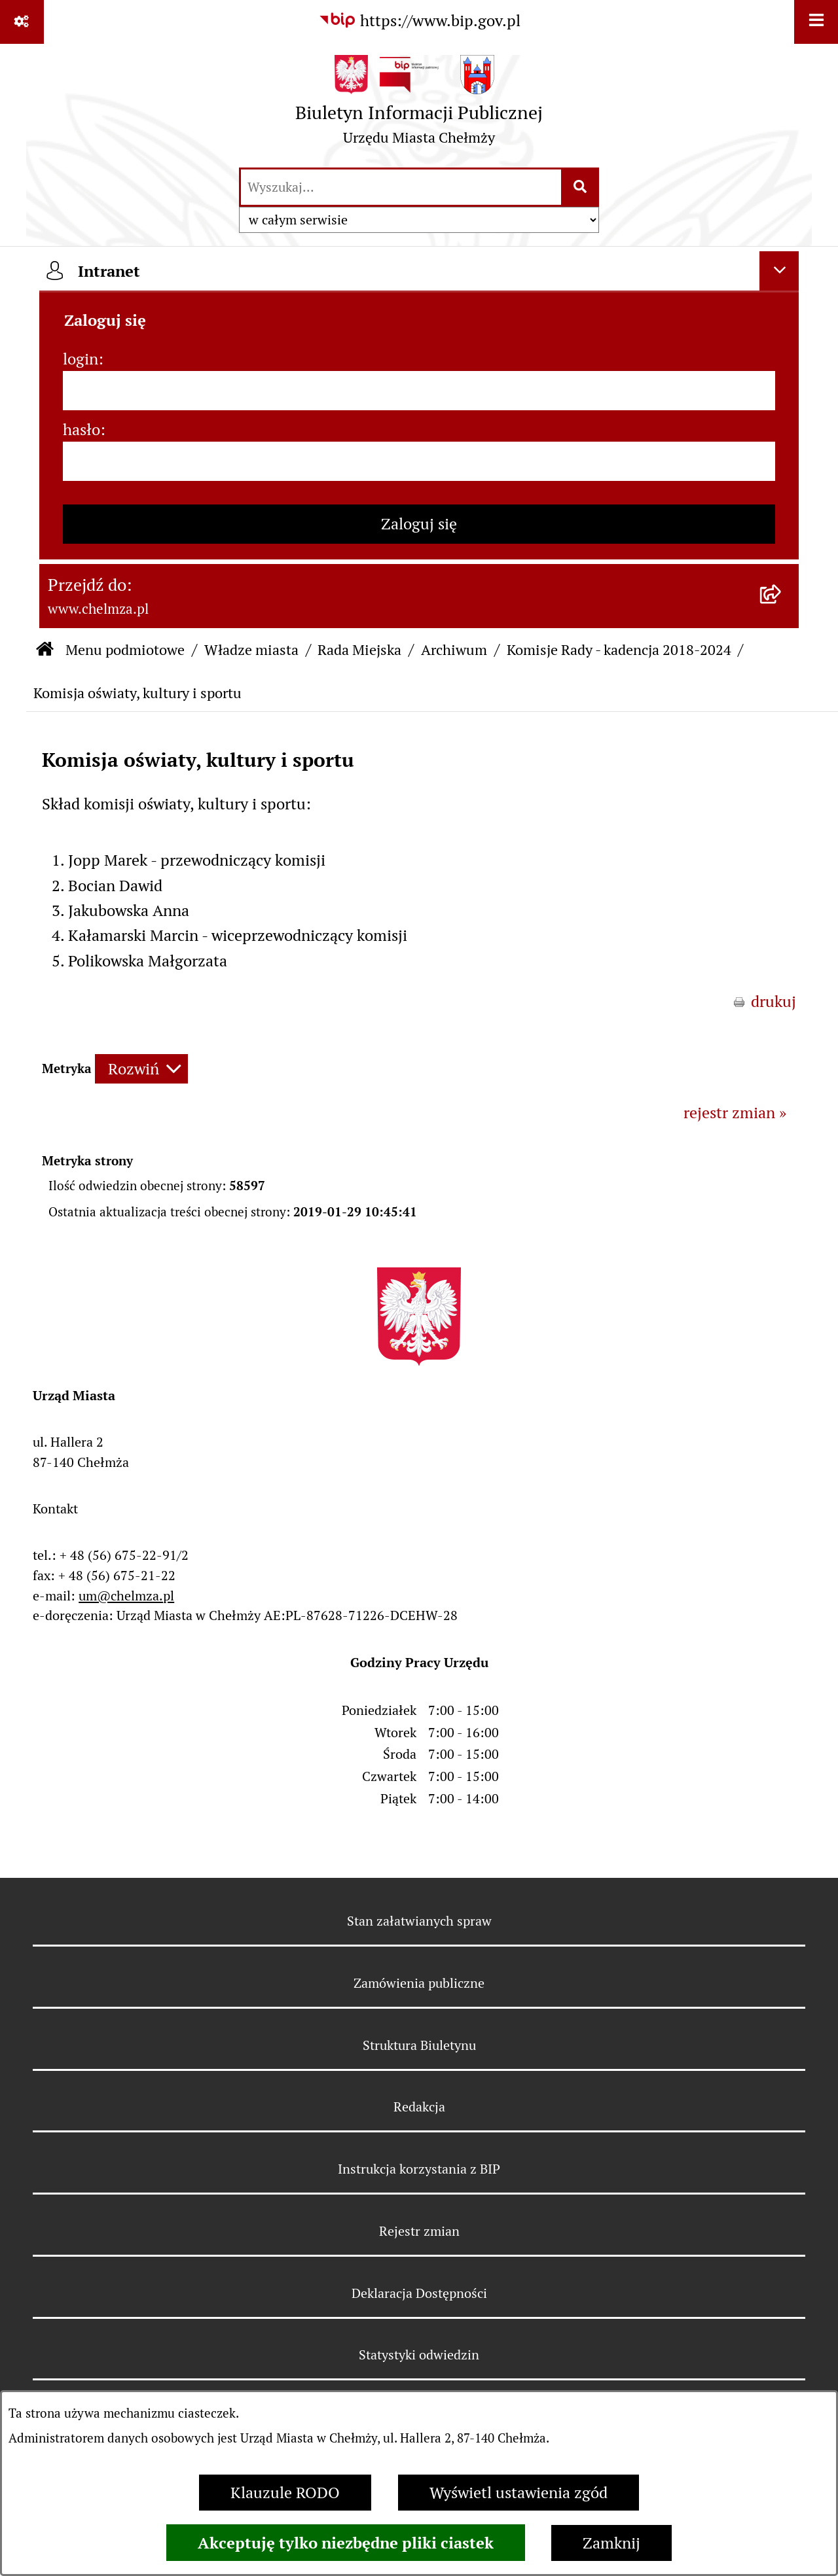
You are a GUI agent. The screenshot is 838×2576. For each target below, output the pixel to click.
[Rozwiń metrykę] (141, 1069)
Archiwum (454, 650)
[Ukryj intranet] (779, 271)
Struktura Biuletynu (419, 2045)
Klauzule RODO (285, 2492)
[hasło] (419, 461)
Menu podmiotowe (125, 650)
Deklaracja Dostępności (419, 2293)
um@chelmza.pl (126, 1595)
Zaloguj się (419, 524)
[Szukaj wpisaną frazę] (581, 187)
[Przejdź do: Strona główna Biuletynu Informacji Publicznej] (44, 650)
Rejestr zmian (419, 2231)
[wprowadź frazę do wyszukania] (401, 187)
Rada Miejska (359, 650)
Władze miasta (251, 650)
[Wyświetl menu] (816, 22)
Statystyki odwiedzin (419, 2354)
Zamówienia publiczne (419, 1983)
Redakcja (419, 2106)
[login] (419, 390)
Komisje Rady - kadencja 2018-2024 (619, 650)
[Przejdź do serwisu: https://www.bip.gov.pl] (419, 21)
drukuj (773, 1001)
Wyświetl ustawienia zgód (518, 2492)
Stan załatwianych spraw (419, 1921)
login (80, 359)
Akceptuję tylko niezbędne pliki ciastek (346, 2542)
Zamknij (611, 2543)
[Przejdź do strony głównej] (419, 104)
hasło (81, 429)
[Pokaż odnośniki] (22, 22)
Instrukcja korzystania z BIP (419, 2169)
